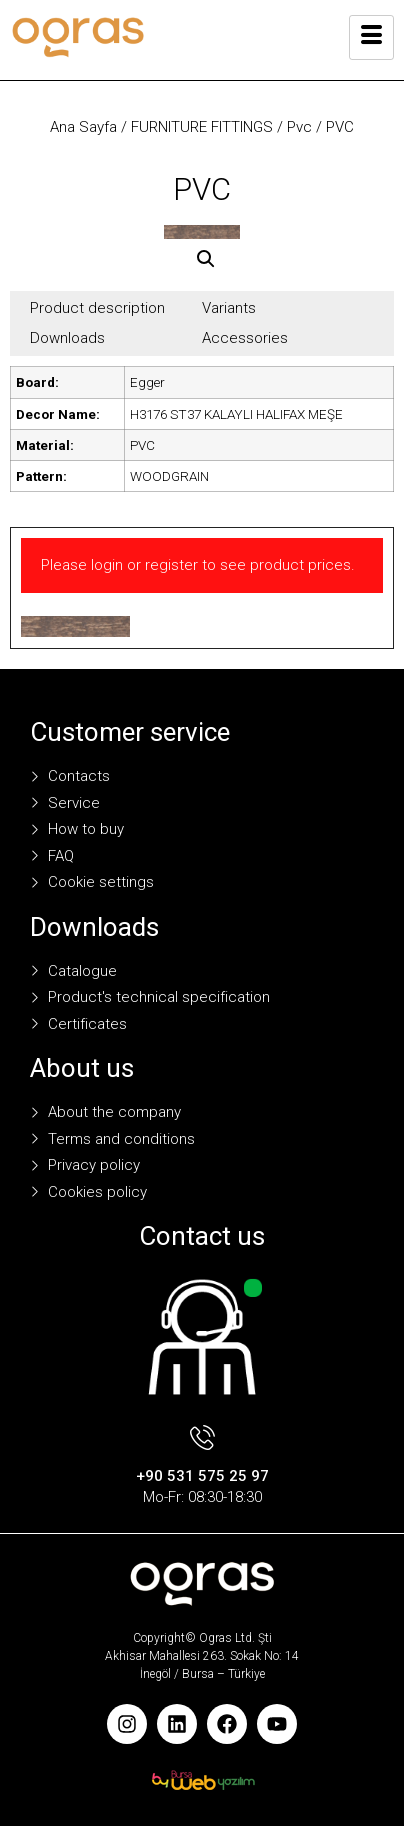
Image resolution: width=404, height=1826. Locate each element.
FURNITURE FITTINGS (202, 127)
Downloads (67, 338)
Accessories (245, 338)
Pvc (299, 127)
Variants (229, 308)
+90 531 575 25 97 (202, 1476)
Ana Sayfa (83, 127)
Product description (97, 308)
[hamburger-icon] (371, 37)
